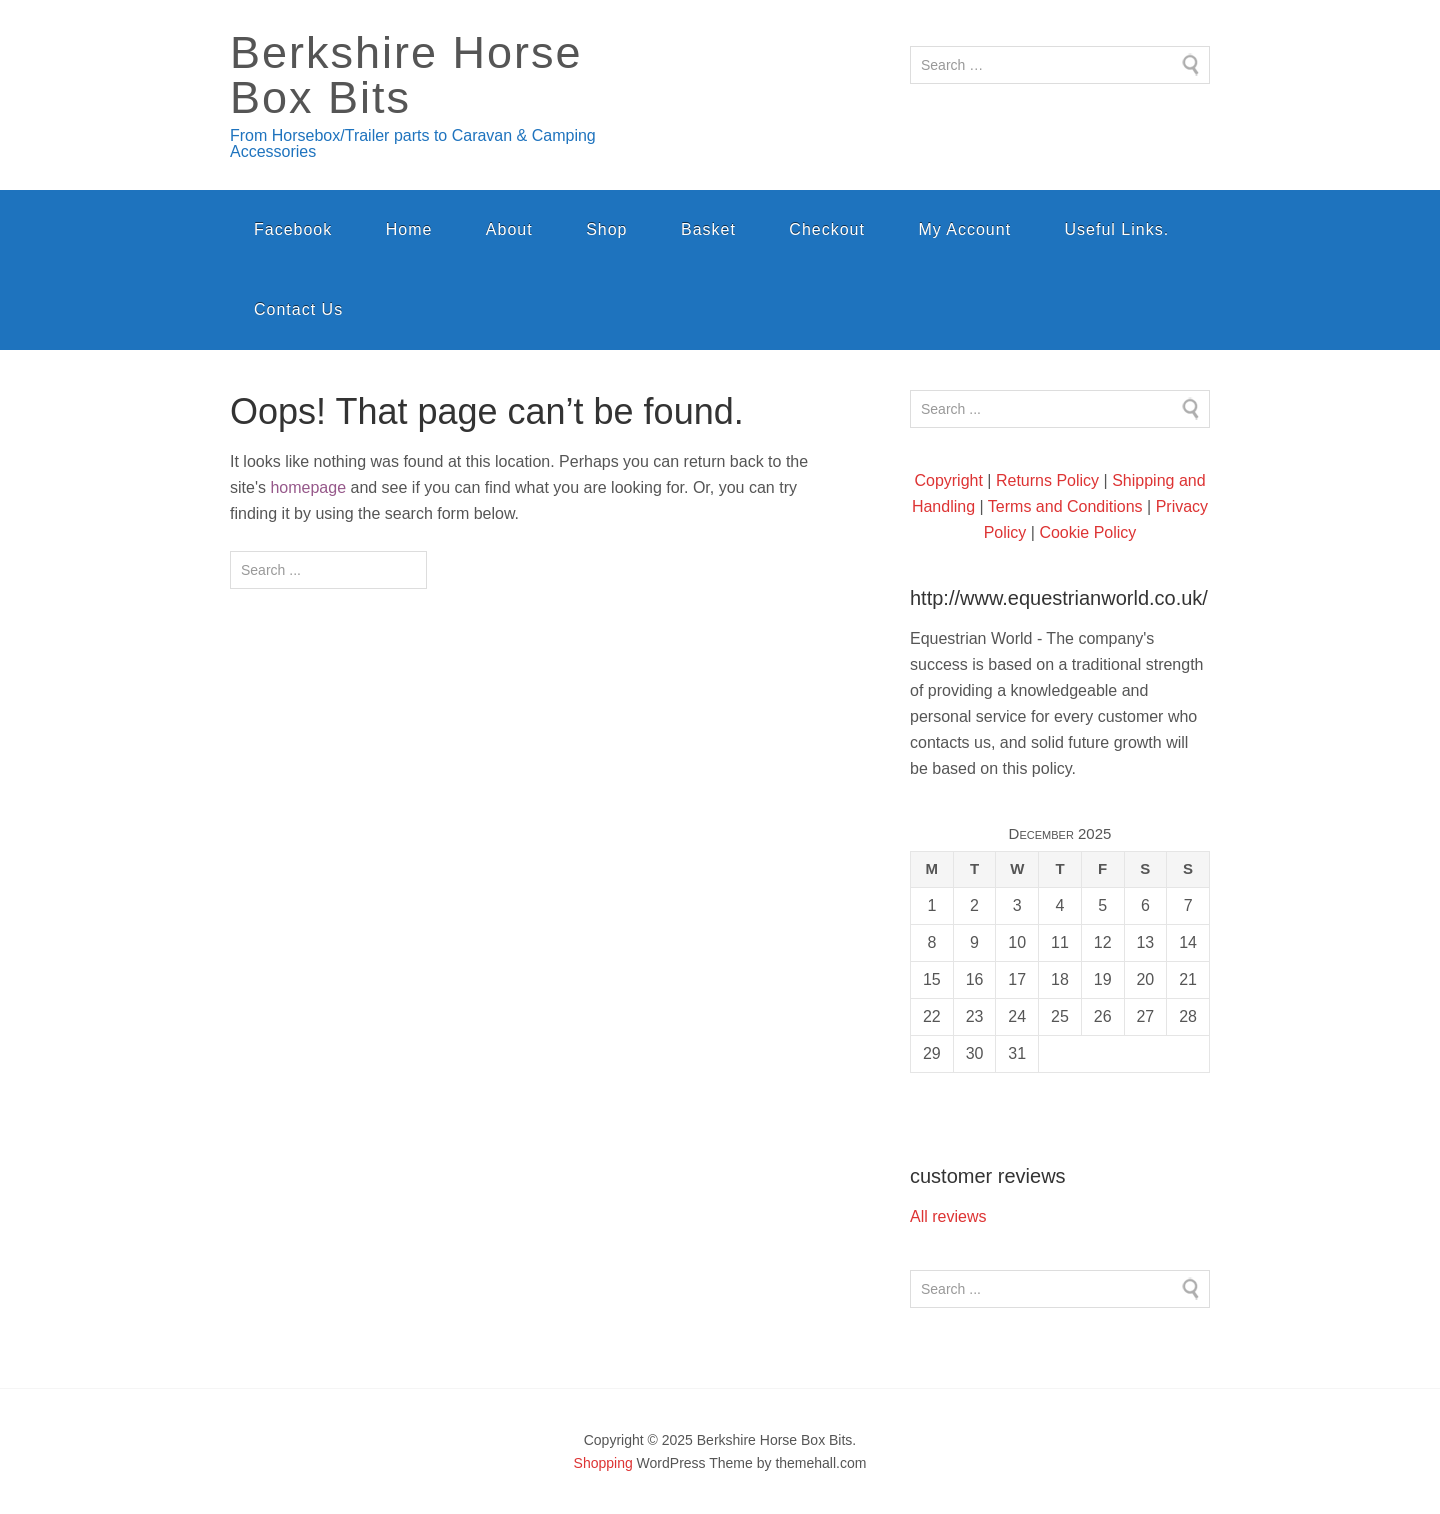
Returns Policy (1047, 480)
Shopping (603, 1463)
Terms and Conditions (1065, 506)
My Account (964, 229)
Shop (606, 229)
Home (409, 229)
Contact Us (298, 309)
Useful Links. (1117, 229)
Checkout (827, 229)
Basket (708, 229)
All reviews (948, 1216)
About (509, 229)
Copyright (948, 480)
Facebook (293, 229)
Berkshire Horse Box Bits (406, 75)
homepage (308, 487)
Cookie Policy (1087, 532)
